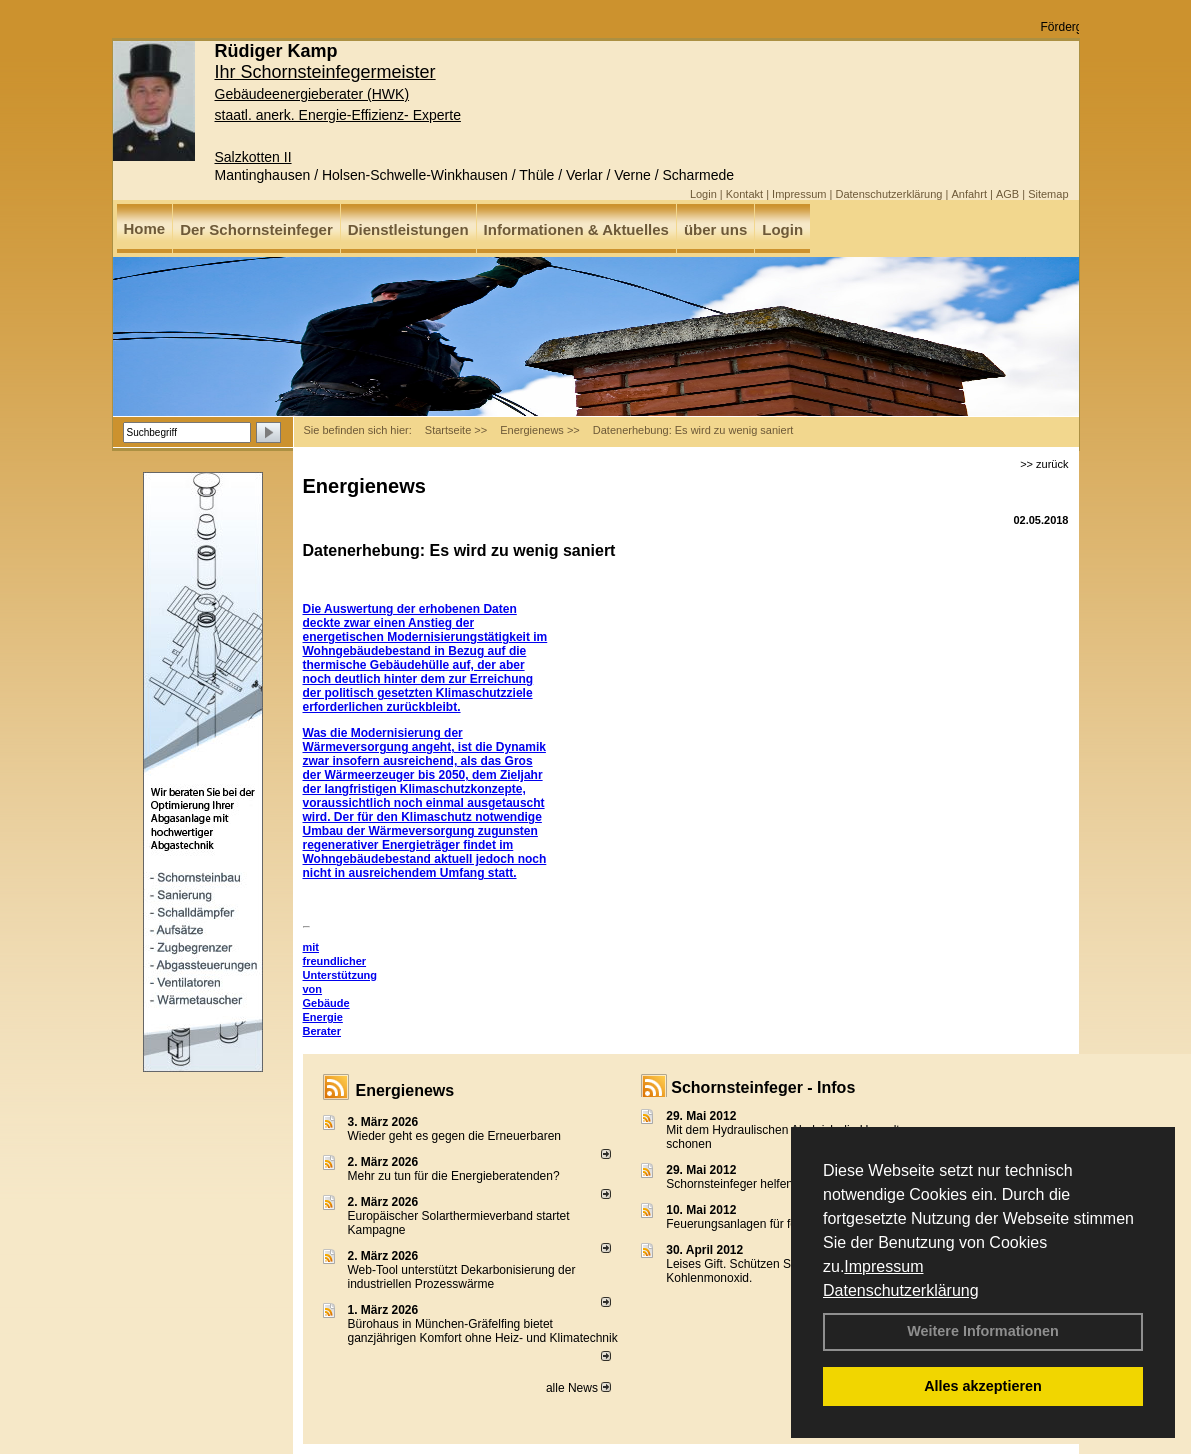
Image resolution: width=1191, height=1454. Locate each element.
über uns (715, 229)
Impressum (883, 1266)
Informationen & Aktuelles (576, 229)
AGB (1007, 194)
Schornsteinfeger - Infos (763, 1087)
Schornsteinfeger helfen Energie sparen (771, 1184)
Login (703, 194)
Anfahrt (968, 194)
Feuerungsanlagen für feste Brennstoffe (771, 1224)
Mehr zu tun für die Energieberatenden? (454, 1176)
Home (145, 228)
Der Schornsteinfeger (256, 229)
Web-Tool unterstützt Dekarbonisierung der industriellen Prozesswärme (462, 1277)
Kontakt (744, 194)
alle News (578, 1388)
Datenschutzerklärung (901, 1290)
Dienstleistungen (408, 229)
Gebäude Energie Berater (326, 1017)
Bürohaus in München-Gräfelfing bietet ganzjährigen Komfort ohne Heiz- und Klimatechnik (483, 1331)
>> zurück (1044, 464)
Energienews (405, 1090)
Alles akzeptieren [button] (983, 1386)
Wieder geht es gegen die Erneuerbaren (454, 1136)
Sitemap (1048, 194)
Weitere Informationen (983, 1331)
